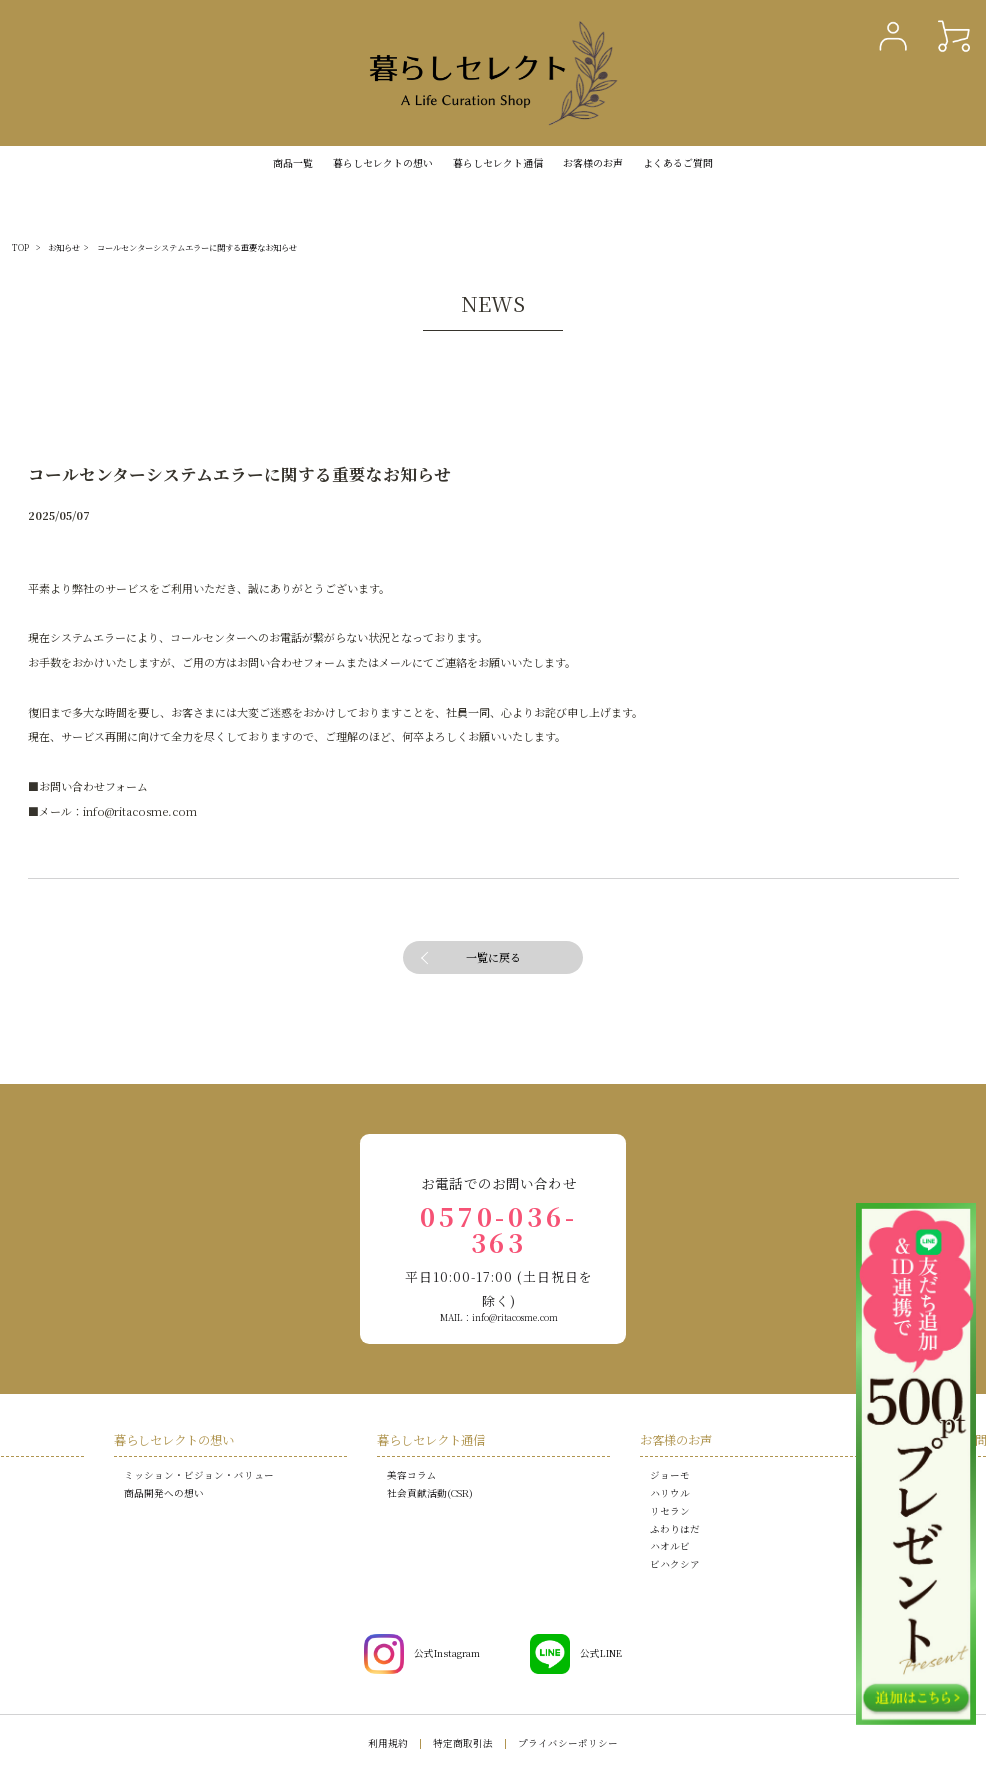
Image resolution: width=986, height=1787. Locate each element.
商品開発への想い (164, 1493)
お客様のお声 (593, 163)
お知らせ (64, 247)
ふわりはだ (675, 1529)
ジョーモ (670, 1475)
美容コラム (412, 1475)
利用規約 (388, 1743)
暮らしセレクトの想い (174, 1440)
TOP (20, 247)
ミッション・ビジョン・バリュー (199, 1475)
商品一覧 (293, 163)
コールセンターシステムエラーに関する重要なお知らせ (197, 247)
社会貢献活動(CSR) (430, 1493)
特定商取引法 (463, 1743)
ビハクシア (675, 1564)
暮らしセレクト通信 (498, 163)
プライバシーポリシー (568, 1743)
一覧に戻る (493, 957)
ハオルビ (670, 1546)
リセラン (670, 1511)
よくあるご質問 (678, 163)
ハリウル (670, 1493)
